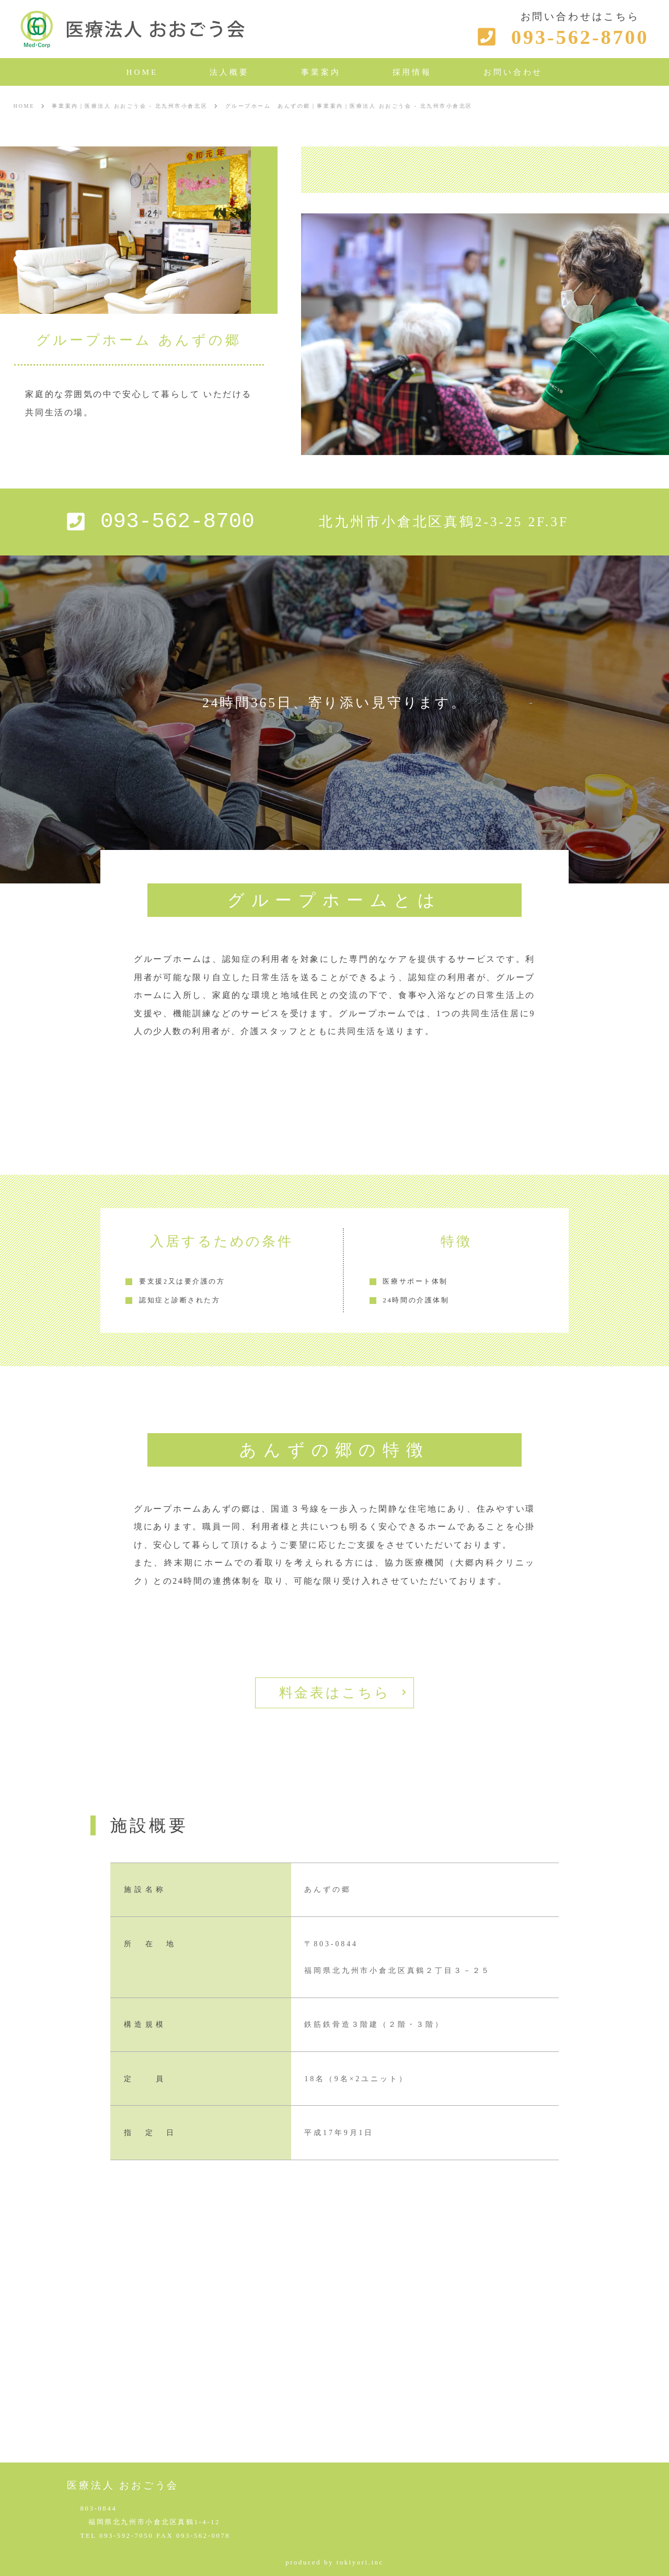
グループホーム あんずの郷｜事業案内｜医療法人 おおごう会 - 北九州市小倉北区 (348, 106)
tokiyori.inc (360, 2562)
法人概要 (229, 71)
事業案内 (320, 71)
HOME (142, 71)
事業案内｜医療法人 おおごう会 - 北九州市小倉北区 (129, 106)
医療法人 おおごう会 (123, 2485)
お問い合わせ (513, 71)
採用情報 (412, 71)
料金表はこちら (334, 1692)
